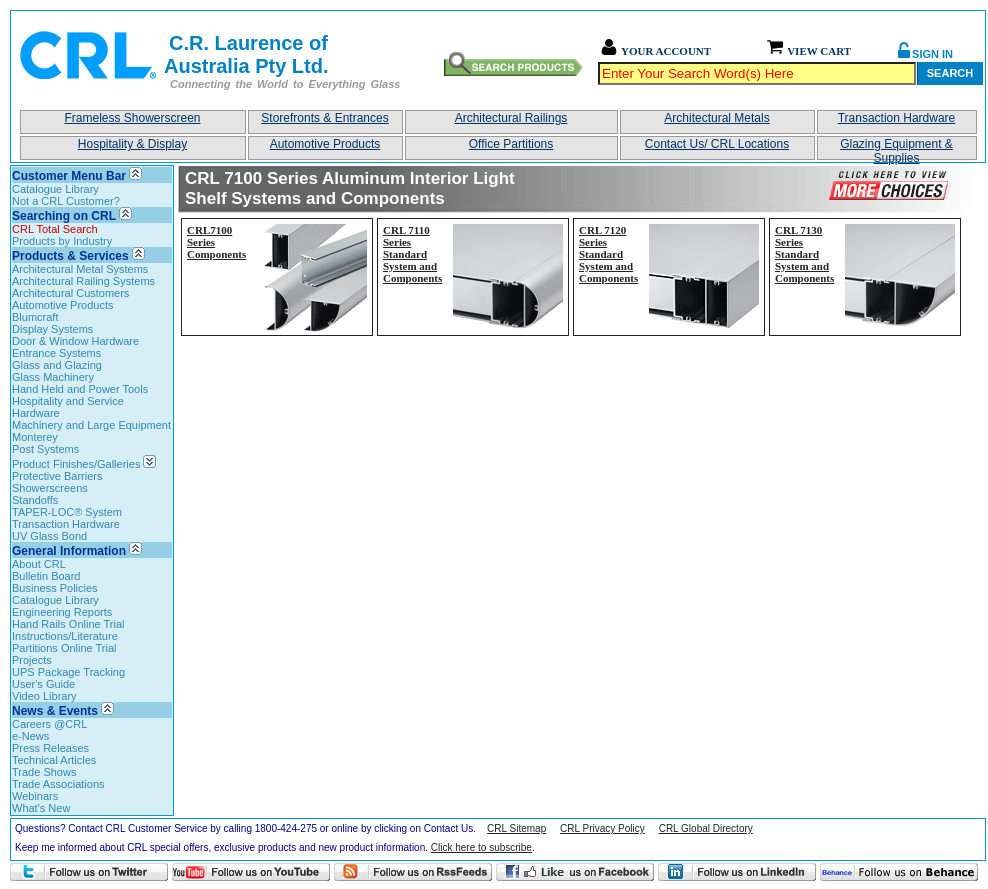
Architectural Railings (511, 118)
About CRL (39, 564)
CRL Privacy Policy (602, 828)
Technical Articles (54, 760)
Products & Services (70, 256)
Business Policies (55, 588)
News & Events (55, 711)
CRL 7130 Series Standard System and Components (804, 254)
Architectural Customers (70, 293)
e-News (30, 736)
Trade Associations (58, 784)
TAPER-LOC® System (67, 512)
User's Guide (43, 684)
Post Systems (45, 449)
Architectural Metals (716, 118)
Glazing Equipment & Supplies (896, 148)
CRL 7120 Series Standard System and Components (608, 254)
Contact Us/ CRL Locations (717, 144)
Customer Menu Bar (69, 176)
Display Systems (52, 329)
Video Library (44, 696)
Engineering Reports (62, 612)
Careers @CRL (49, 724)
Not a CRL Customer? (66, 201)
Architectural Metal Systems (80, 269)
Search (950, 73)
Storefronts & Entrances (324, 118)
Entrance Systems (56, 353)
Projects (32, 660)
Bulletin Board (46, 576)
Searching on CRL (64, 216)
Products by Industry (62, 241)
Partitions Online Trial (64, 648)
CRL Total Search (55, 229)
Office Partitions (511, 144)
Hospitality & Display (132, 144)
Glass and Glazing (57, 365)
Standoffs (35, 500)
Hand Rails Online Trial (68, 624)
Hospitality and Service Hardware (68, 407)
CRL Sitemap (516, 828)
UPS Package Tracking (68, 672)
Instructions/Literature (65, 636)
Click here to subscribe (481, 847)
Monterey (35, 437)
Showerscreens (50, 488)
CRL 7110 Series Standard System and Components (412, 254)
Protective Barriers (57, 476)
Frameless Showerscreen (132, 118)
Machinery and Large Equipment (91, 425)
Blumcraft (35, 317)
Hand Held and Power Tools (80, 389)
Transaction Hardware (897, 118)
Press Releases (50, 748)
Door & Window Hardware (75, 341)
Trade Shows (44, 772)
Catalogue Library (55, 189)
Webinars (35, 796)
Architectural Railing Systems (83, 281)
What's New (41, 808)
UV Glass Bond (49, 536)
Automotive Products (325, 144)
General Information (69, 551)
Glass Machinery (53, 377)
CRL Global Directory (706, 828)
